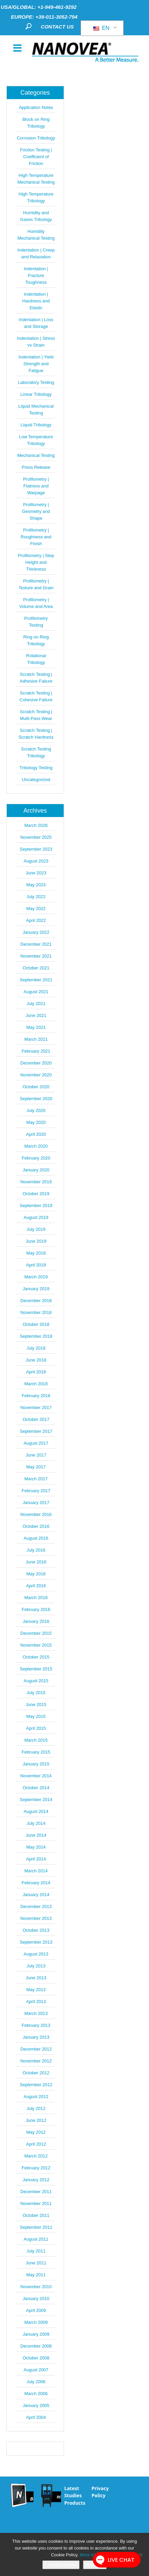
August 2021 (36, 991)
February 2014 (36, 1882)
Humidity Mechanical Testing (36, 235)
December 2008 (36, 2346)
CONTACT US (57, 27)
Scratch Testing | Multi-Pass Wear (36, 715)
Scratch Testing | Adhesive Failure (36, 678)
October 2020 (36, 1086)
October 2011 (36, 2215)
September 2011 (36, 2227)
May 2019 (36, 1253)
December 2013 (36, 1906)
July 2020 (35, 1110)
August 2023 (36, 861)
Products (74, 2503)
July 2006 (35, 2381)
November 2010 (36, 2286)
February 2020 (36, 1158)
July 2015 (35, 1692)
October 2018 (36, 1324)
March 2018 (36, 1383)
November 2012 (36, 2060)
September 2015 (36, 1668)
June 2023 (36, 872)
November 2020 (36, 1074)
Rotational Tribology (36, 659)
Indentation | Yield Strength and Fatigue (36, 363)
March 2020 (36, 1146)
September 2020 (36, 1098)
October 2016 (36, 1526)
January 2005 (36, 2405)
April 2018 (36, 1371)
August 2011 (36, 2239)
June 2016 (36, 1561)
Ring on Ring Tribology (36, 640)
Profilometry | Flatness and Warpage (36, 486)
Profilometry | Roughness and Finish (36, 536)
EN (101, 28)
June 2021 (36, 1015)
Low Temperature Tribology (36, 440)
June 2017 (36, 1455)
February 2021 (36, 1051)
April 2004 (36, 2417)
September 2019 (36, 1205)
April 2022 (36, 920)
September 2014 (36, 1799)
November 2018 (36, 1312)
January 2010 (36, 2298)
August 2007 (36, 2369)
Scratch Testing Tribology (36, 752)
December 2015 (36, 1633)
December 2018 (36, 1300)
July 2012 (35, 2108)
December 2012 (36, 2049)
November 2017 (36, 1407)
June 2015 (36, 1704)
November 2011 (36, 2203)
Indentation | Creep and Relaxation (36, 253)
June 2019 (36, 1241)
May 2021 (36, 1027)
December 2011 (36, 2191)
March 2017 (36, 1478)
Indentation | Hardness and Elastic (36, 301)
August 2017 (36, 1443)
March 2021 (36, 1039)
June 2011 (36, 2262)
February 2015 (36, 1752)
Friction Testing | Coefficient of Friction (36, 156)
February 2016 (36, 1609)
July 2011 (35, 2251)
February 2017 (36, 1490)
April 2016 (36, 1585)
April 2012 (36, 2144)
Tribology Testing (36, 767)
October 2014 (36, 1787)
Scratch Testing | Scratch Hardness (36, 734)
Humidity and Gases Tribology (36, 216)
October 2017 (36, 1419)
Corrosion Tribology (36, 138)
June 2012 (36, 2120)
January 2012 (36, 2179)
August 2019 (36, 1217)
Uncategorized (36, 779)
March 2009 (36, 2322)
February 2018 (36, 1395)
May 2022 (36, 908)
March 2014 (36, 1870)
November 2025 (36, 837)
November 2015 (36, 1645)
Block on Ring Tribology (35, 123)
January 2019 (36, 1288)
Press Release (36, 467)
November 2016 (36, 1514)
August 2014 (36, 1811)
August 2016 (36, 1538)
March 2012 (36, 2155)
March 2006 (36, 2393)
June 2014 (36, 1835)
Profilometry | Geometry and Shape (36, 511)
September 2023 (36, 849)
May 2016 (36, 1573)
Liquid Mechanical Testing (36, 409)
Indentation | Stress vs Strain (36, 342)
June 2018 (36, 1360)
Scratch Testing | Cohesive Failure (36, 696)
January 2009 (36, 2334)
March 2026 (36, 825)
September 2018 (36, 1336)
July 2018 (35, 1348)
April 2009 (36, 2310)
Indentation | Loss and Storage (36, 323)
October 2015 (36, 1657)
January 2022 (36, 932)
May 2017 (36, 1466)
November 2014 (36, 1775)
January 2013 (36, 2037)
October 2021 (36, 967)
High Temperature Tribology (36, 197)
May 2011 (36, 2274)
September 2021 (36, 979)
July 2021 (35, 1003)
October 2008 (36, 2357)
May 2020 (36, 1122)
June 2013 (36, 1977)
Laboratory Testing (36, 382)
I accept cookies (61, 2564)
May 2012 (36, 2132)
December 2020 (36, 1062)
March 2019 (36, 1276)
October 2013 (36, 1930)
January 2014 (36, 1894)
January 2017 (36, 1502)
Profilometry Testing (36, 622)
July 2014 (35, 1823)
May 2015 (36, 1716)
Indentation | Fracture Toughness (36, 275)
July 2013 (35, 1965)
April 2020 (36, 1134)
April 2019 (36, 1264)
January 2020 (36, 1169)
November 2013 (36, 1918)
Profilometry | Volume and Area (36, 603)
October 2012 (36, 2072)
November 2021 (36, 956)
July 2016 (35, 1550)
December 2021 (36, 944)
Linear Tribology (36, 394)
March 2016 (36, 1597)
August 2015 (36, 1680)
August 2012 (36, 2096)
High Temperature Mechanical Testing (36, 179)
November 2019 (36, 1181)
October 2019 (36, 1193)
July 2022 (35, 896)
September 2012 (36, 2084)
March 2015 (36, 1740)
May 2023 (36, 884)
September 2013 (36, 1942)
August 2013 (36, 1954)
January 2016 (36, 1621)
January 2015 (36, 1763)
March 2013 (36, 2013)
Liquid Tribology (36, 424)
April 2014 (36, 1858)
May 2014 (36, 1847)
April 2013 (36, 2001)
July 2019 (35, 1229)
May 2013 (36, 1989)
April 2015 (36, 1728)
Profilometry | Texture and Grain (36, 584)
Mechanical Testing (36, 455)
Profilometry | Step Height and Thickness (36, 562)
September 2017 (36, 1431)
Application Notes (36, 107)
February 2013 (36, 2025)
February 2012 (36, 2167)
